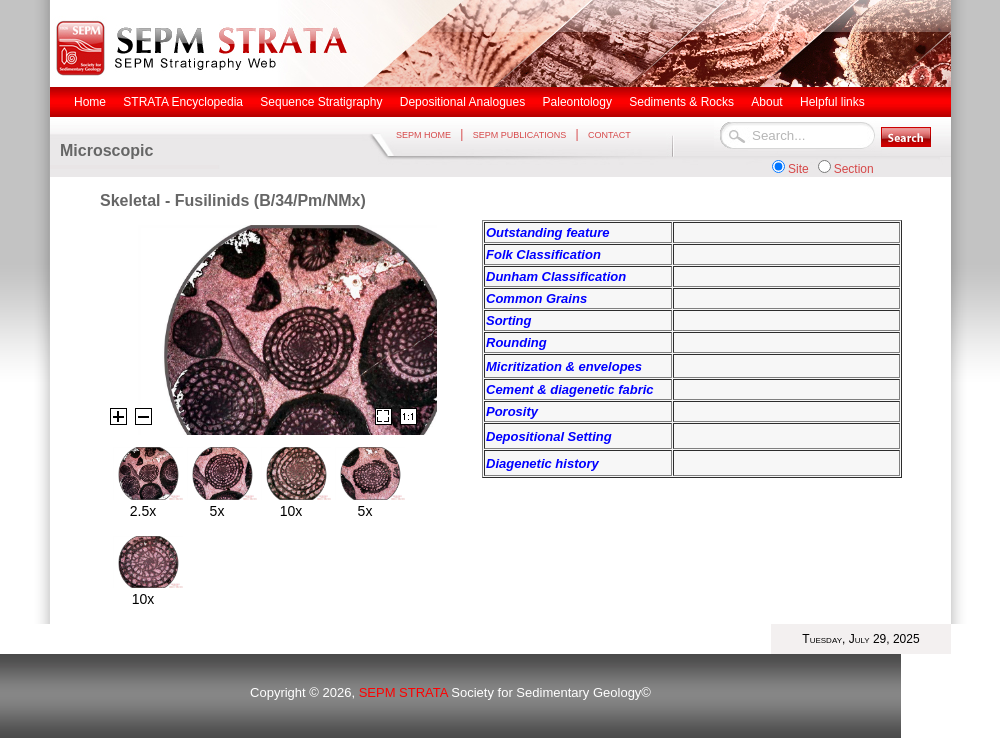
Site (798, 169)
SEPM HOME (423, 135)
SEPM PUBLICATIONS (519, 135)
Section (854, 169)
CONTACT (609, 135)
